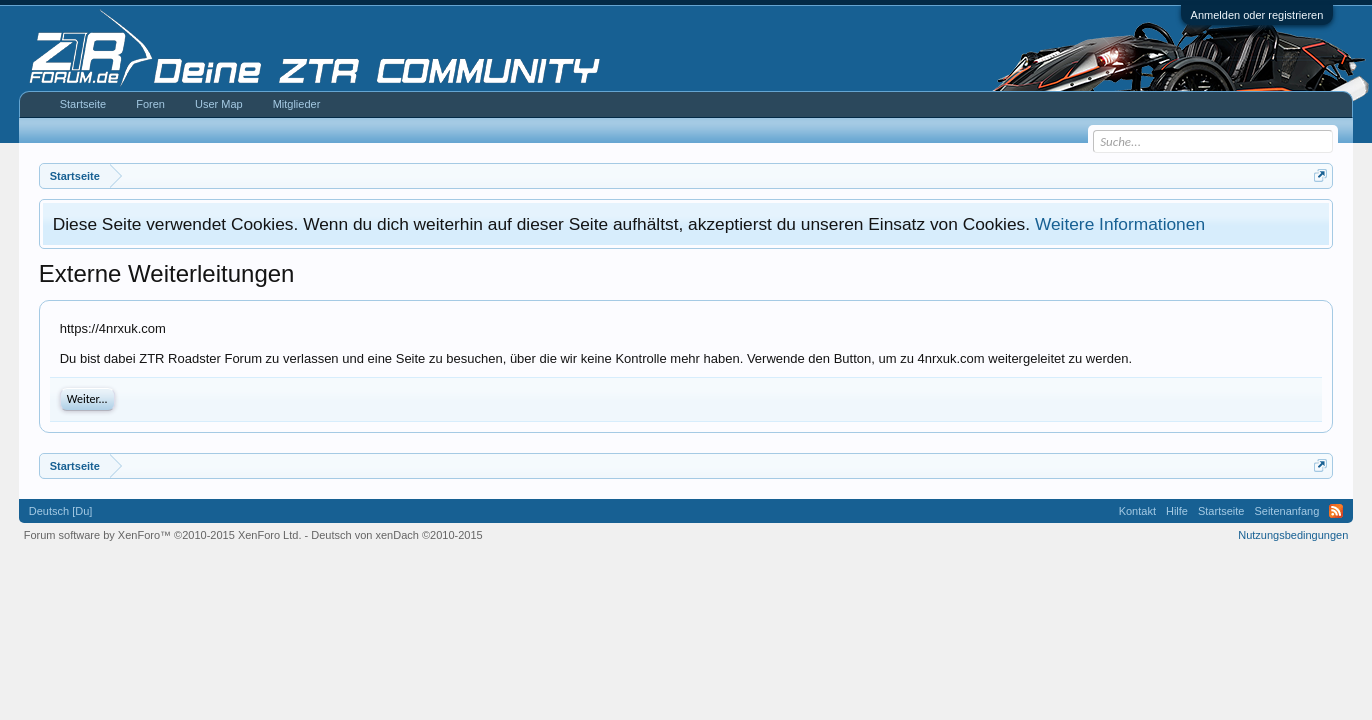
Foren (150, 104)
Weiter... (87, 399)
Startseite (83, 104)
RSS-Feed (1336, 511)
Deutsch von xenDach (396, 535)
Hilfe (1177, 511)
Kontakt (1137, 511)
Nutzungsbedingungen (1293, 535)
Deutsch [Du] (61, 511)
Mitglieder (297, 104)
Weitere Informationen (1120, 224)
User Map (219, 104)
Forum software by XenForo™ (163, 535)
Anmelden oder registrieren (1257, 15)
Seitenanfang (1286, 511)
